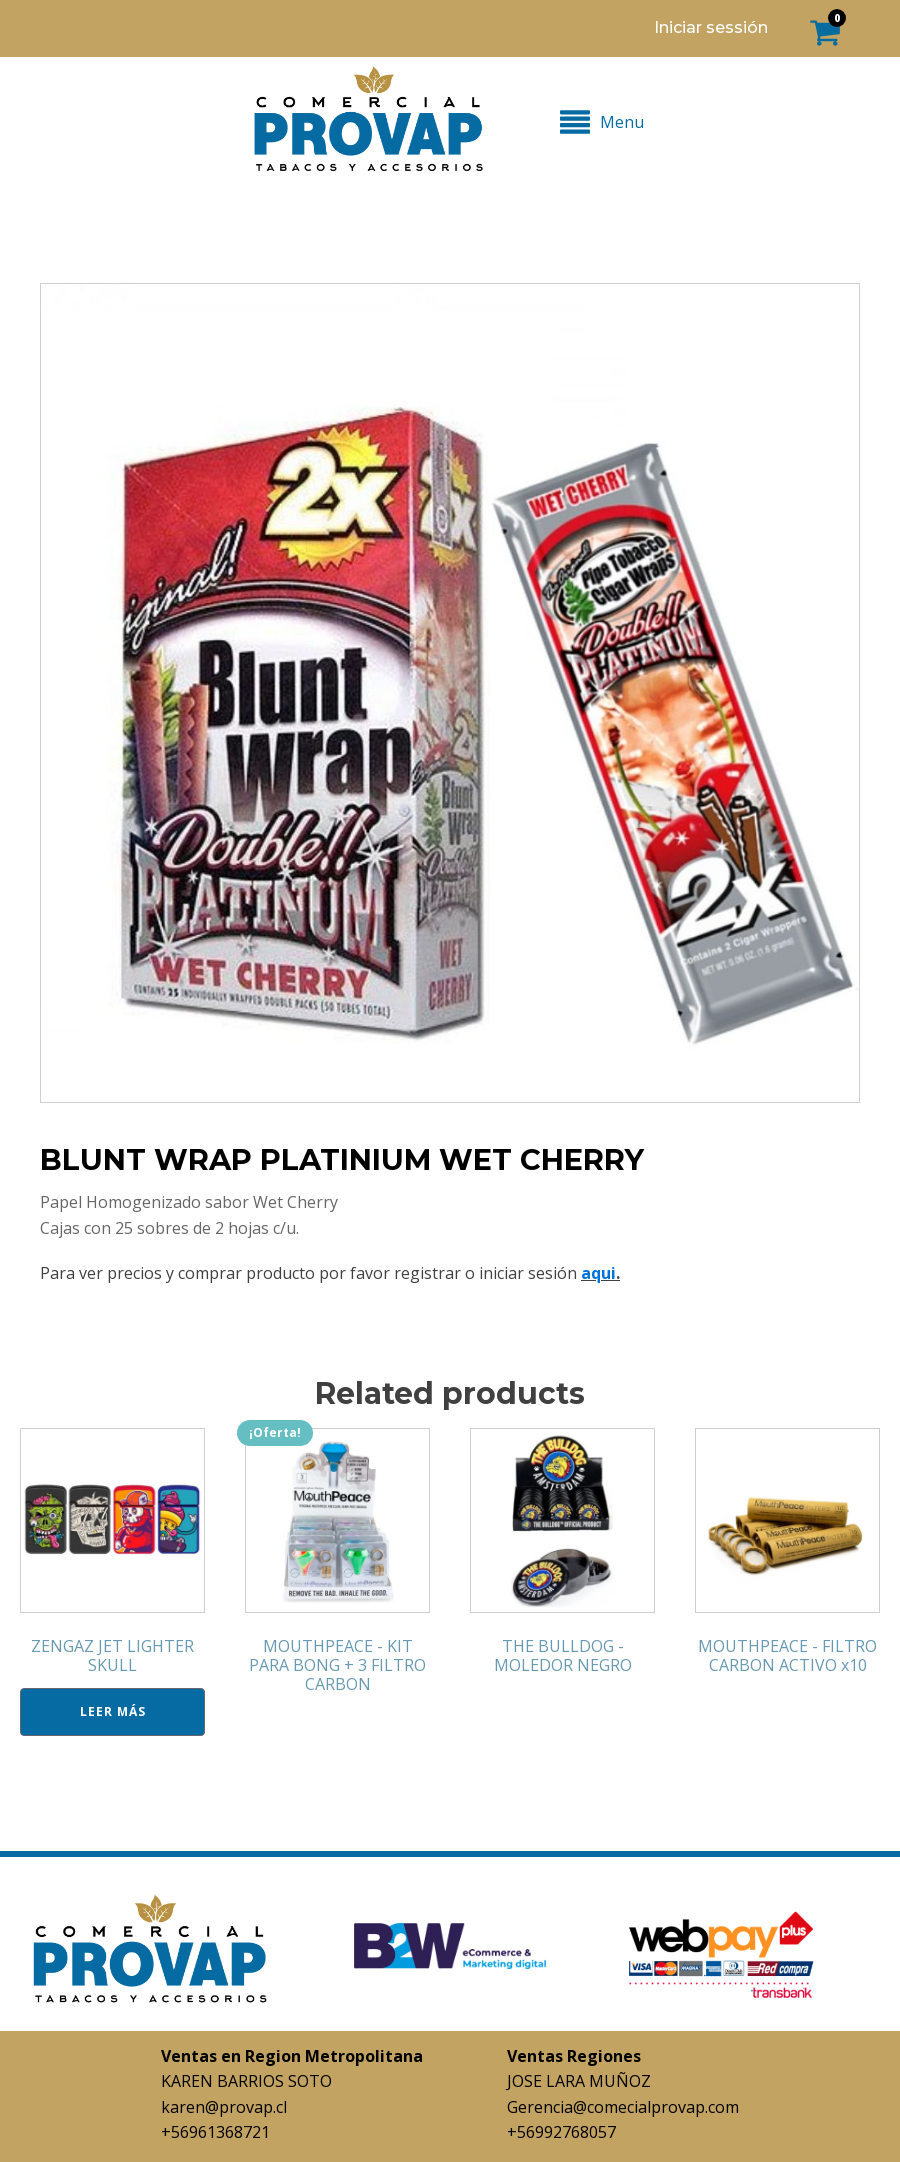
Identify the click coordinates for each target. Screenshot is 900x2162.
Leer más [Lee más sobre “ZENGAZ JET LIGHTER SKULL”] (113, 1711)
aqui (598, 1273)
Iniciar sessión (711, 27)
